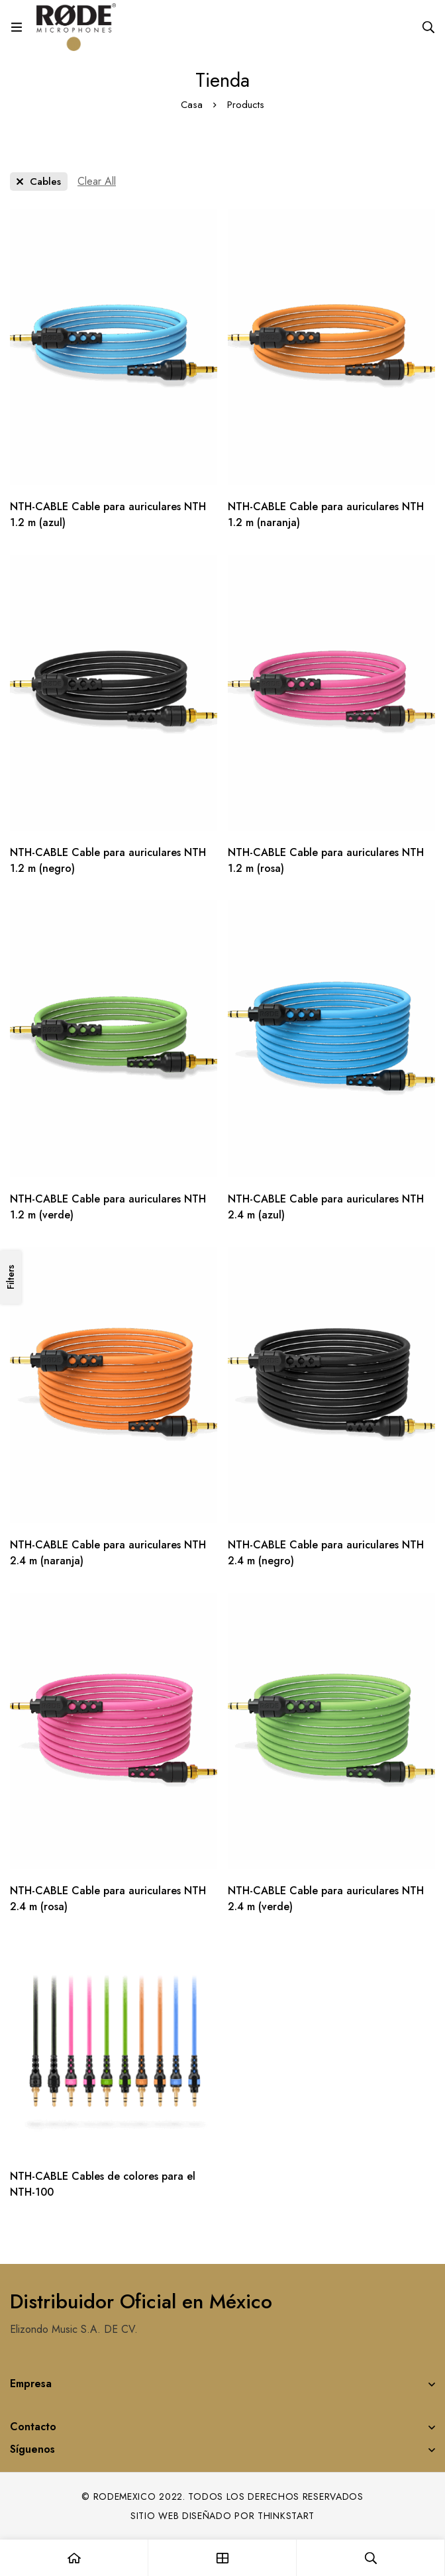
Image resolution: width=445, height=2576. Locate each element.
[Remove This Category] (39, 181)
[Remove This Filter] (96, 181)
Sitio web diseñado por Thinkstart (222, 2515)
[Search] (428, 27)
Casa (192, 104)
